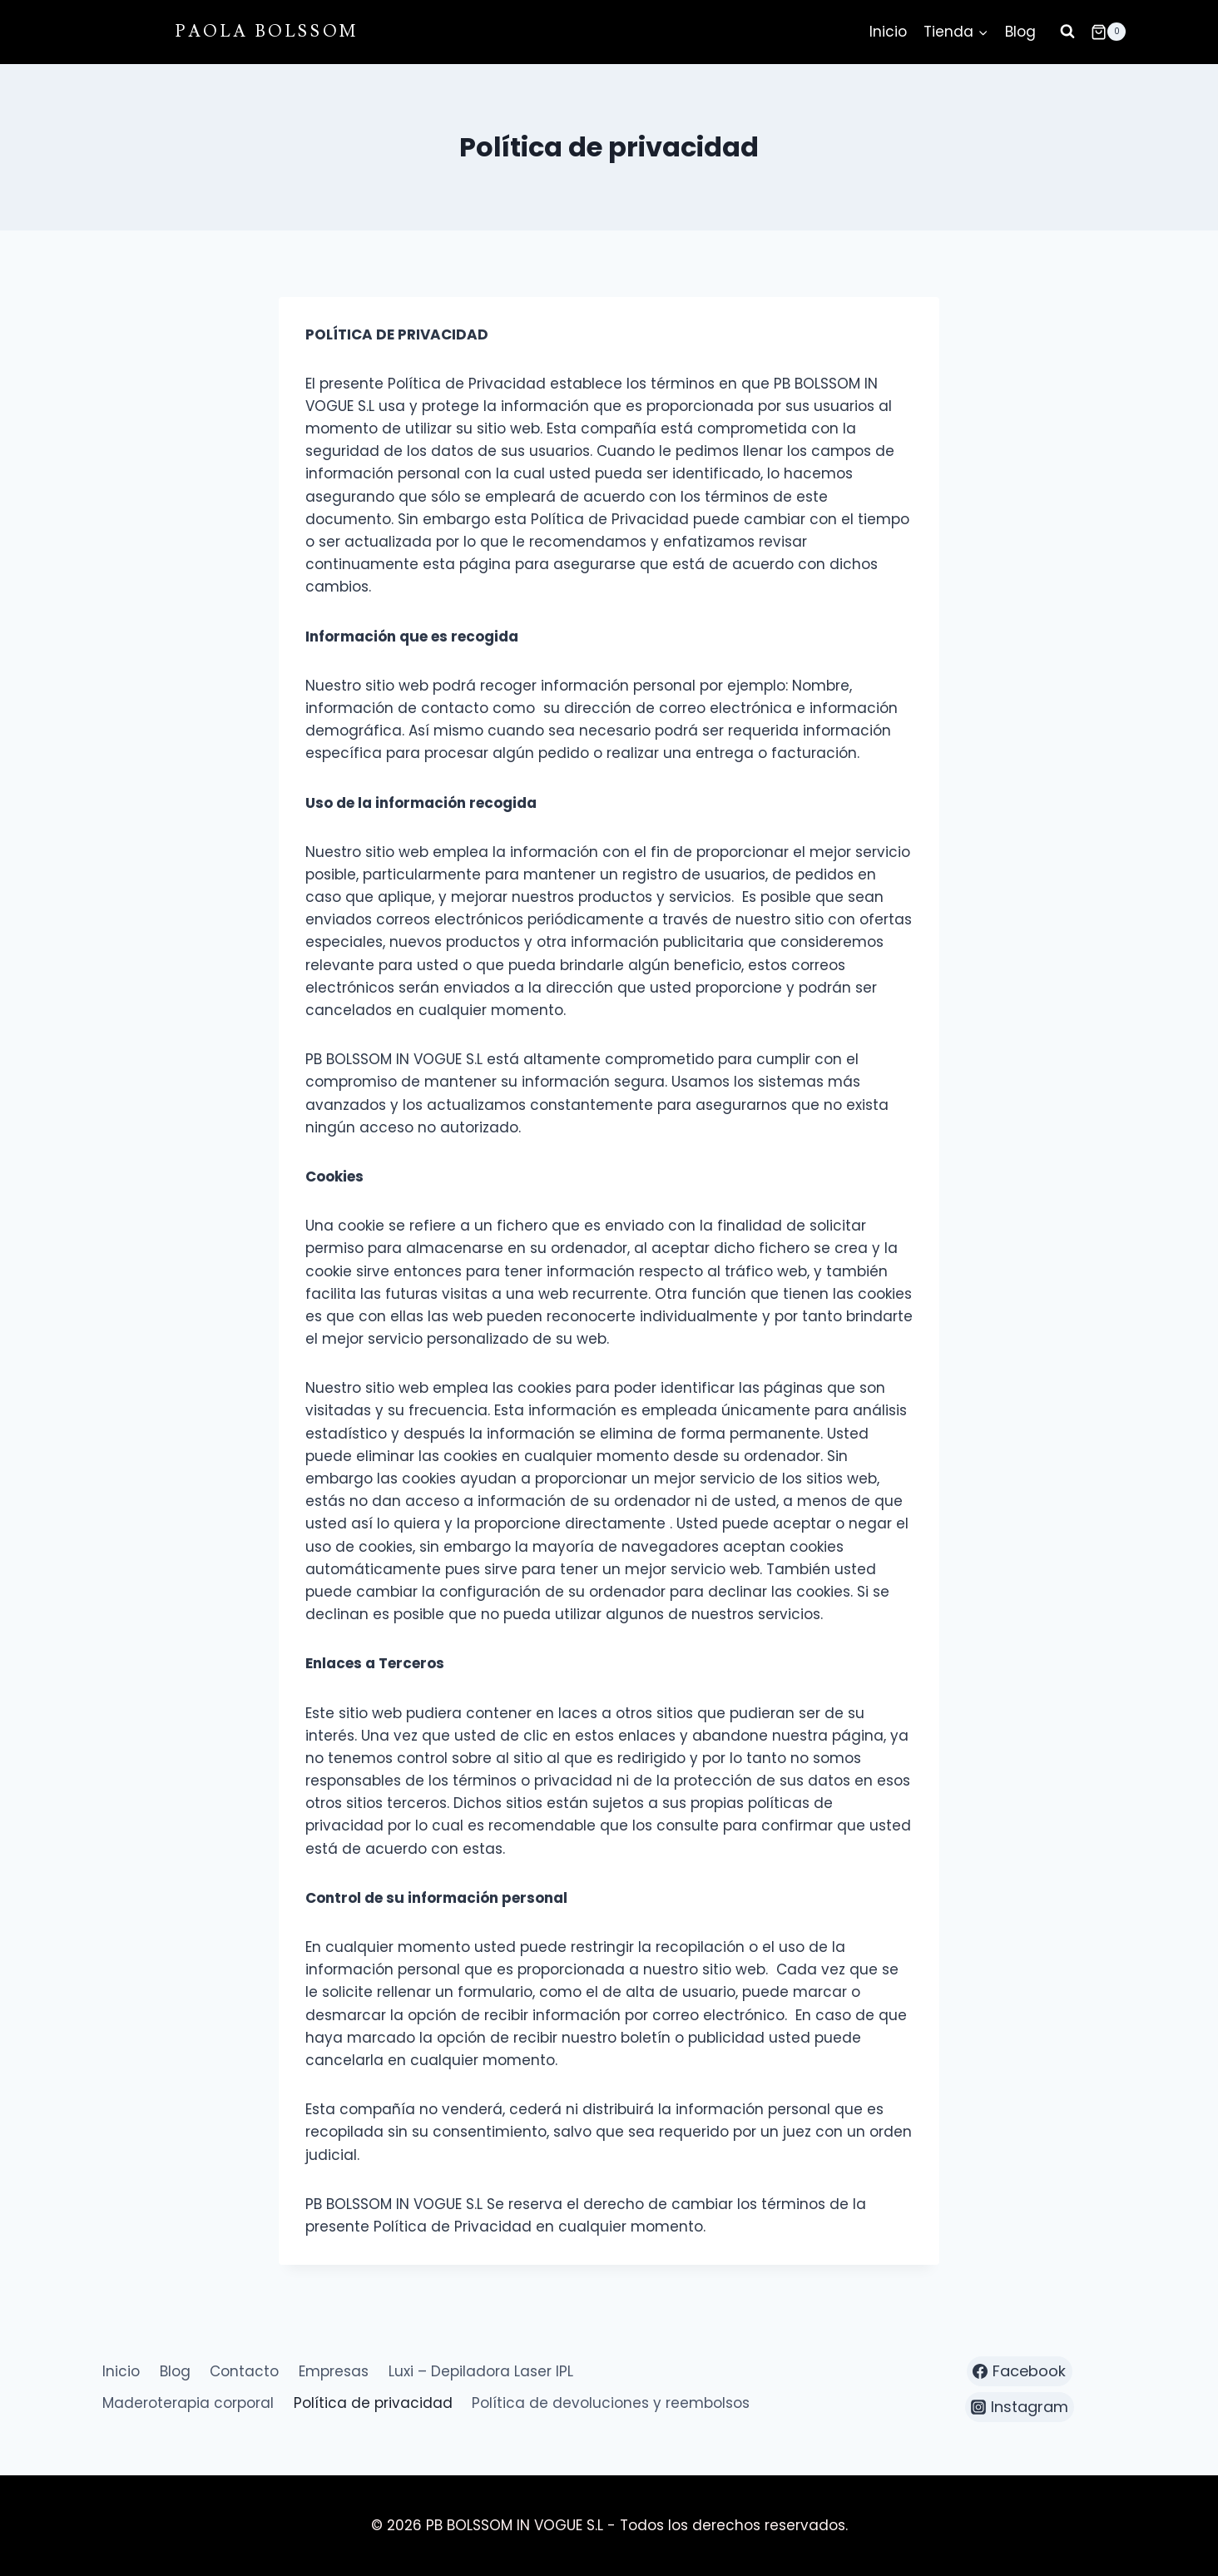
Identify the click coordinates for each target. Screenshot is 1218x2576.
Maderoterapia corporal (188, 2403)
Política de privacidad (373, 2403)
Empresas (334, 2371)
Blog (1020, 32)
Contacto (244, 2371)
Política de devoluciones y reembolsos (611, 2403)
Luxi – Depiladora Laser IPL (481, 2371)
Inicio (888, 32)
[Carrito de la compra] (1108, 31)
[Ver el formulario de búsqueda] (1067, 32)
